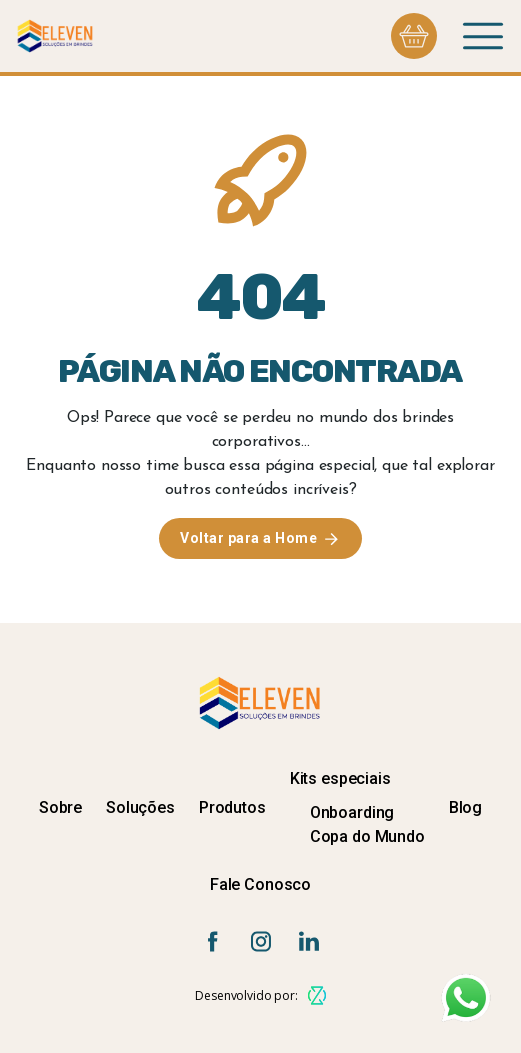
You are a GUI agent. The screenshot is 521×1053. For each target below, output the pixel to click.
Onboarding (352, 812)
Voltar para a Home (248, 538)
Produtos (232, 807)
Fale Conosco (260, 884)
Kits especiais (340, 778)
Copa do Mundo (367, 836)
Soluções (140, 807)
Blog (465, 807)
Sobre (60, 807)
